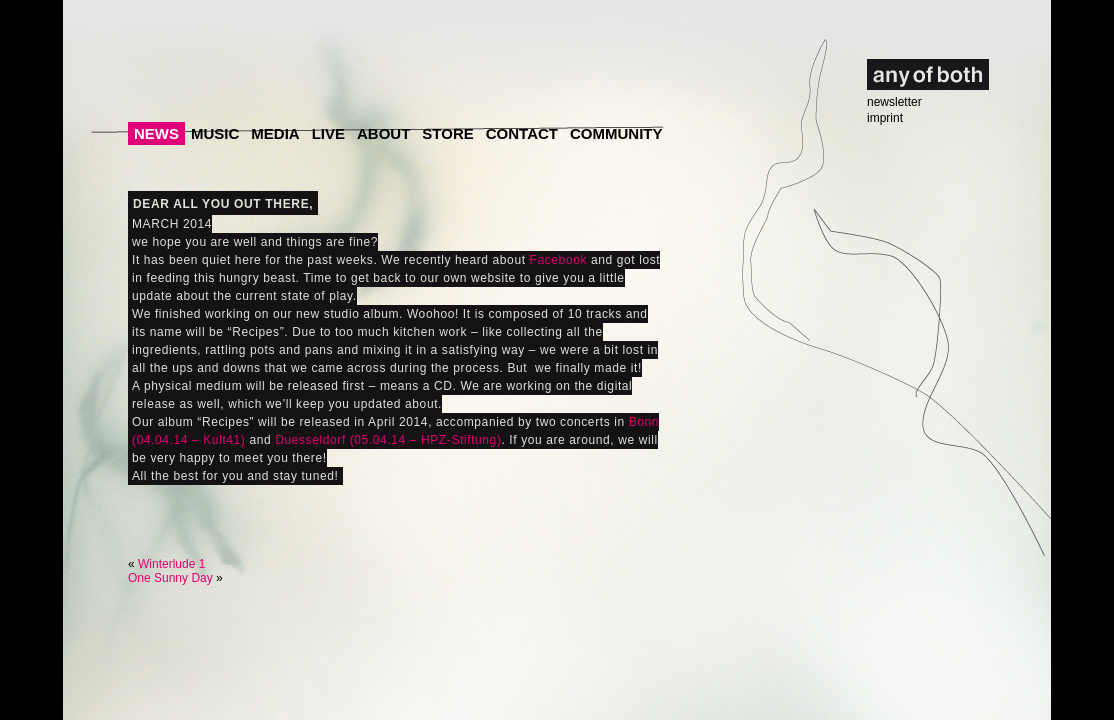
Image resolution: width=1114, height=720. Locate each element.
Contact (522, 133)
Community (616, 133)
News (156, 133)
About (383, 133)
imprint (885, 118)
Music (215, 133)
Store (447, 133)
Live (328, 133)
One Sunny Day (170, 578)
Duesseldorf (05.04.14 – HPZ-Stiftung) (388, 440)
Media (275, 133)
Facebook (559, 260)
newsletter (894, 102)
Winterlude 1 (171, 564)
